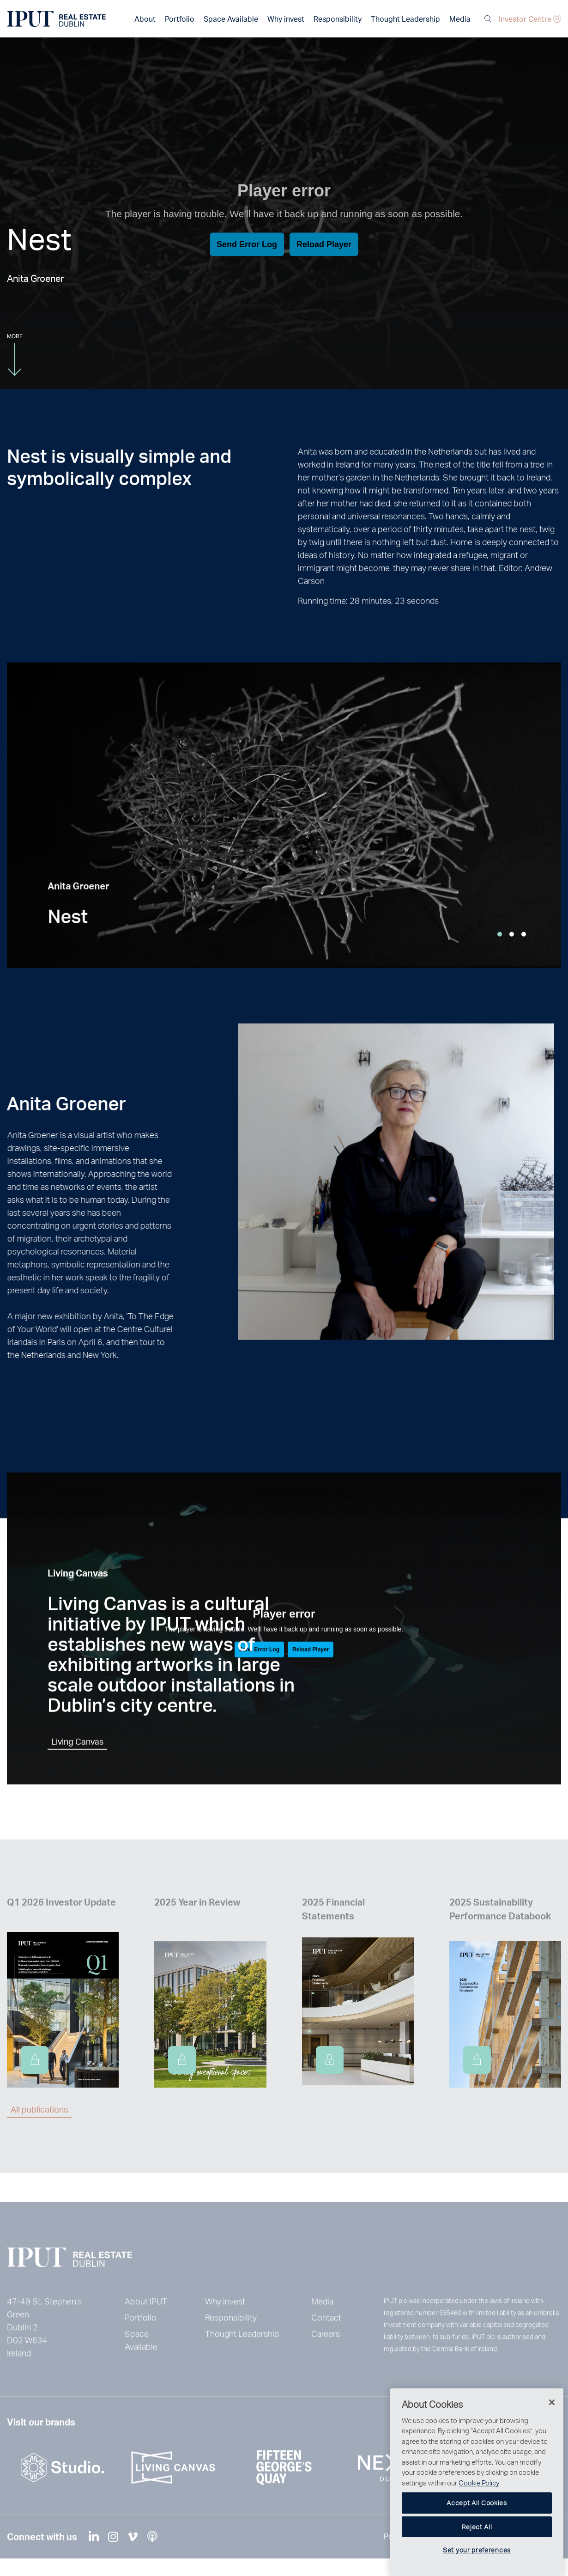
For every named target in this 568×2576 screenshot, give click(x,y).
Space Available (231, 19)
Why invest (285, 19)
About (145, 19)
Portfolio (179, 19)
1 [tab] (499, 956)
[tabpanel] (284, 837)
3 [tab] (523, 956)
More (15, 354)
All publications (39, 2109)
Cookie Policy (479, 2522)
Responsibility (338, 19)
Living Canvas (77, 1763)
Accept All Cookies (477, 2542)
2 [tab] (511, 956)
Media (460, 19)
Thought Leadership (405, 19)
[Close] (552, 2441)
